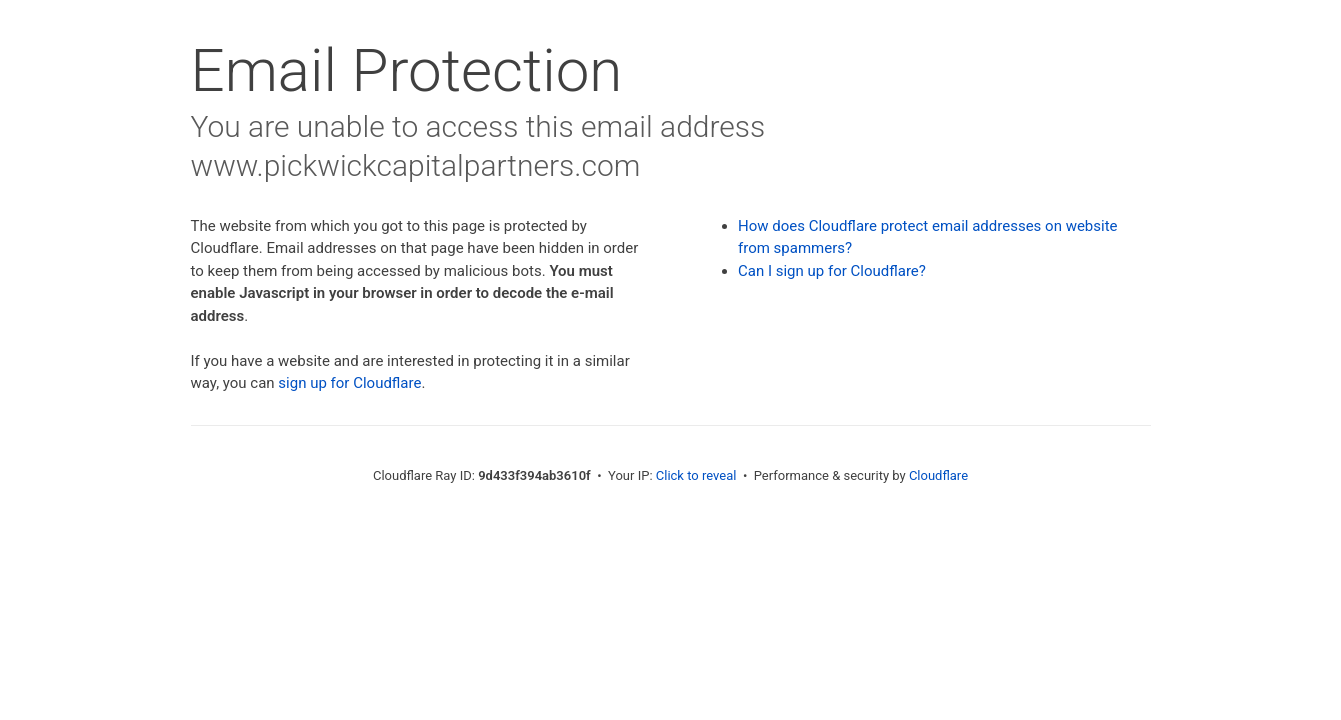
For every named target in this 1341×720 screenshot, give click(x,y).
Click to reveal (696, 475)
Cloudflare (938, 475)
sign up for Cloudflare (349, 383)
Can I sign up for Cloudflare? (832, 271)
